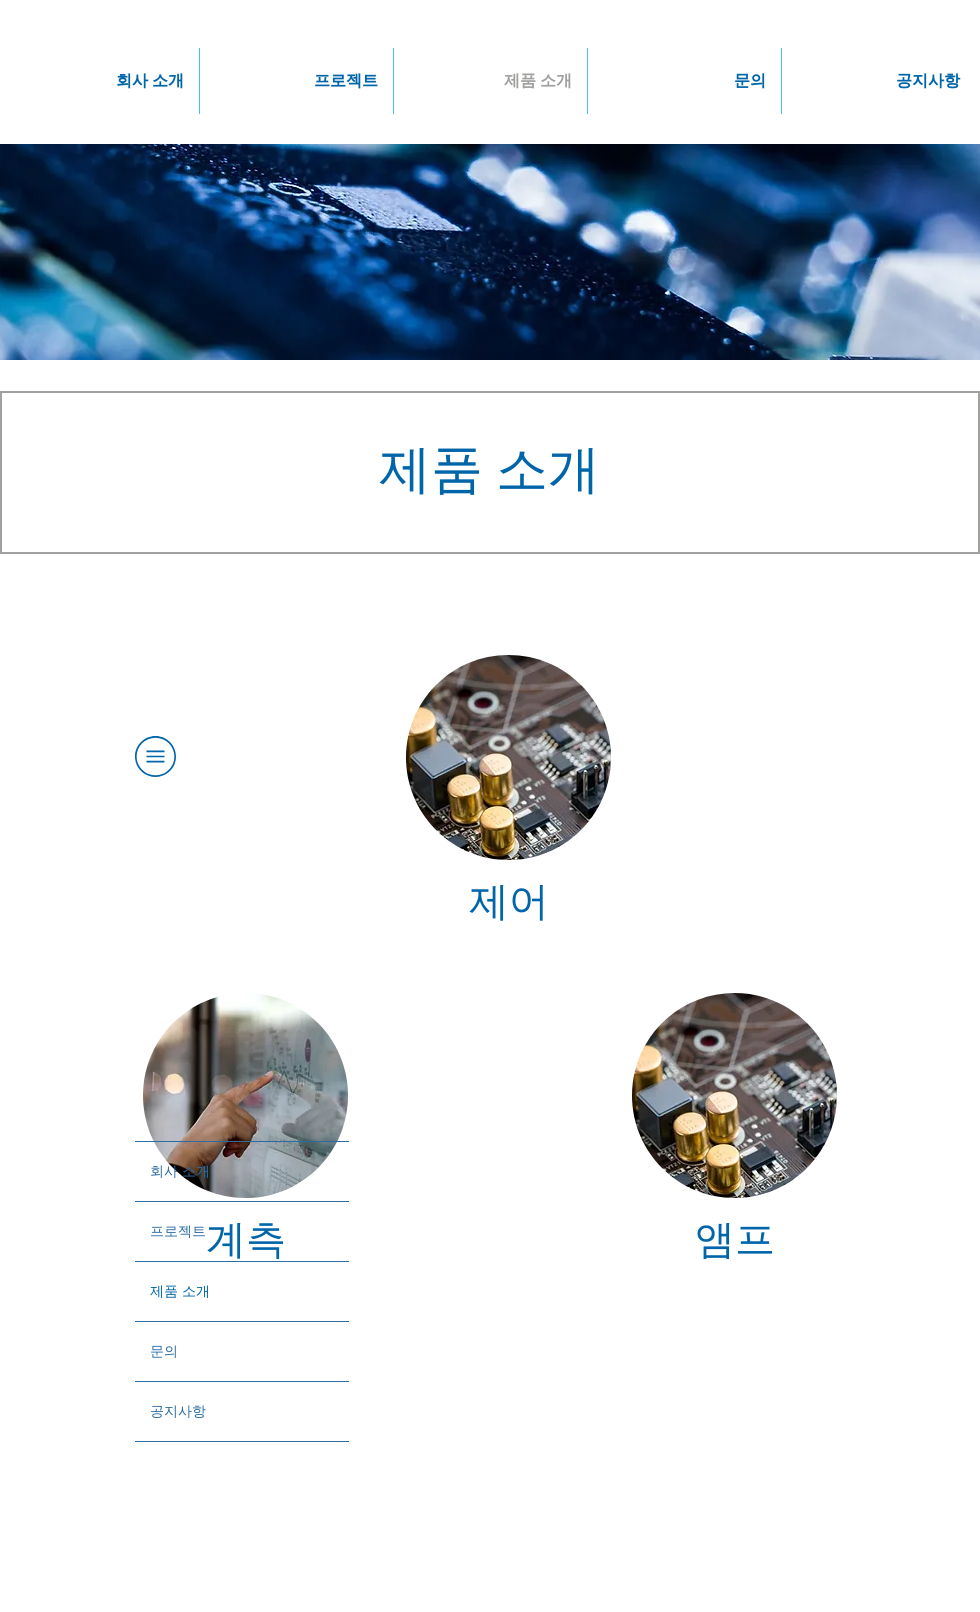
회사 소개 (180, 1171)
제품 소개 (180, 1291)
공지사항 (178, 1411)
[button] (102, 81)
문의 (164, 1351)
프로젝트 (178, 1231)
